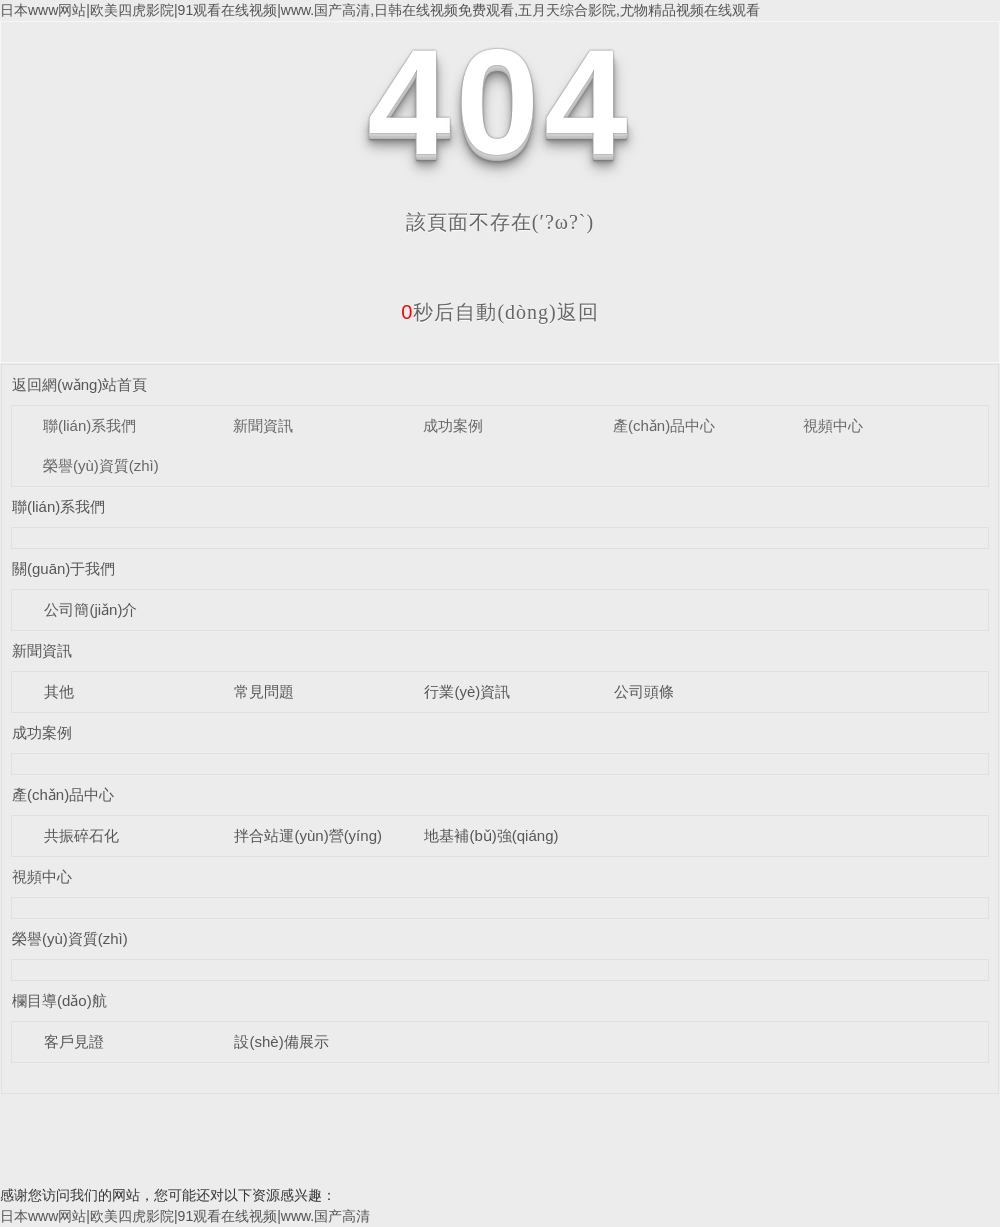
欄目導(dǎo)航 (59, 1000)
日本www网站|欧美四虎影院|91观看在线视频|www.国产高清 (185, 1216)
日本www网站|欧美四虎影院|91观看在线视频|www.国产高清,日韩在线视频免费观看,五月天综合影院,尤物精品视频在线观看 (380, 10)
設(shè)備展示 (281, 1041)
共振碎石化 (81, 835)
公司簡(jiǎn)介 (90, 609)
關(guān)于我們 (63, 568)
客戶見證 (74, 1041)
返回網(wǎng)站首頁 (80, 384)
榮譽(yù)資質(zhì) (101, 465)
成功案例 (453, 425)
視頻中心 (833, 425)
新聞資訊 (263, 425)
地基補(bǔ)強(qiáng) (491, 835)
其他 (59, 691)
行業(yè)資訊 (467, 691)
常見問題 (264, 691)
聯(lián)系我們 (89, 425)
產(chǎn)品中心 (664, 425)
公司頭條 (644, 691)
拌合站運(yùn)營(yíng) (308, 835)
